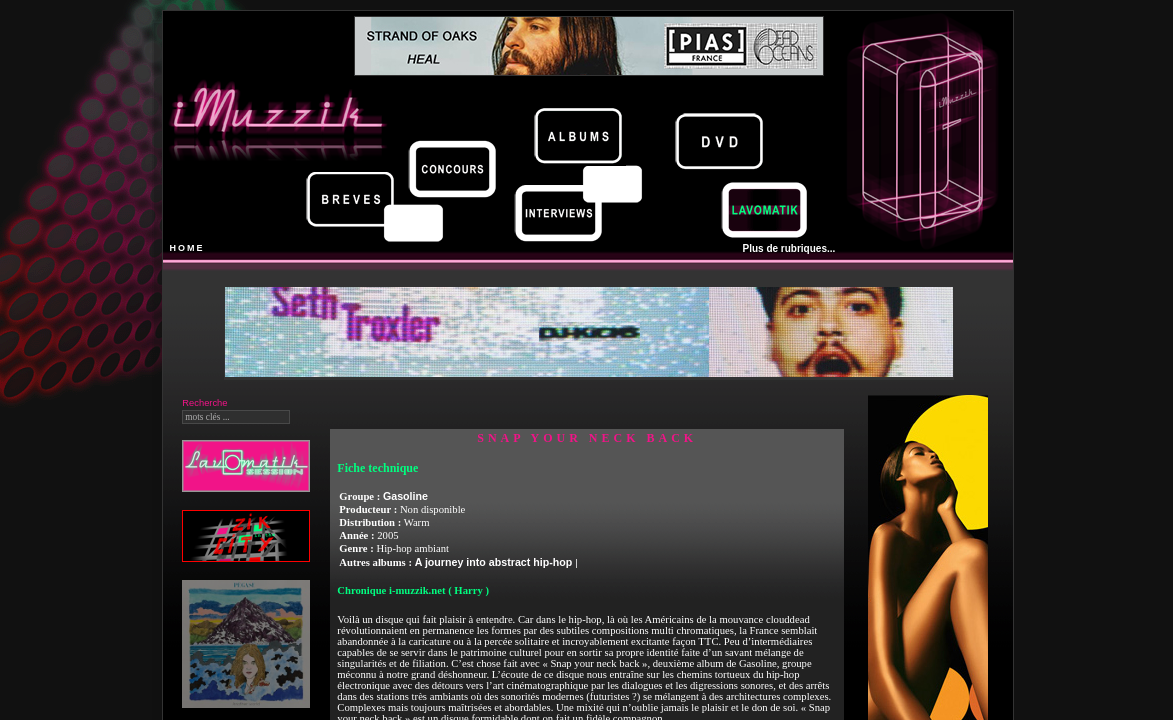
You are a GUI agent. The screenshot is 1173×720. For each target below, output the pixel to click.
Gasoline (405, 496)
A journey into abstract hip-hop (495, 562)
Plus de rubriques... (789, 248)
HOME (187, 248)
